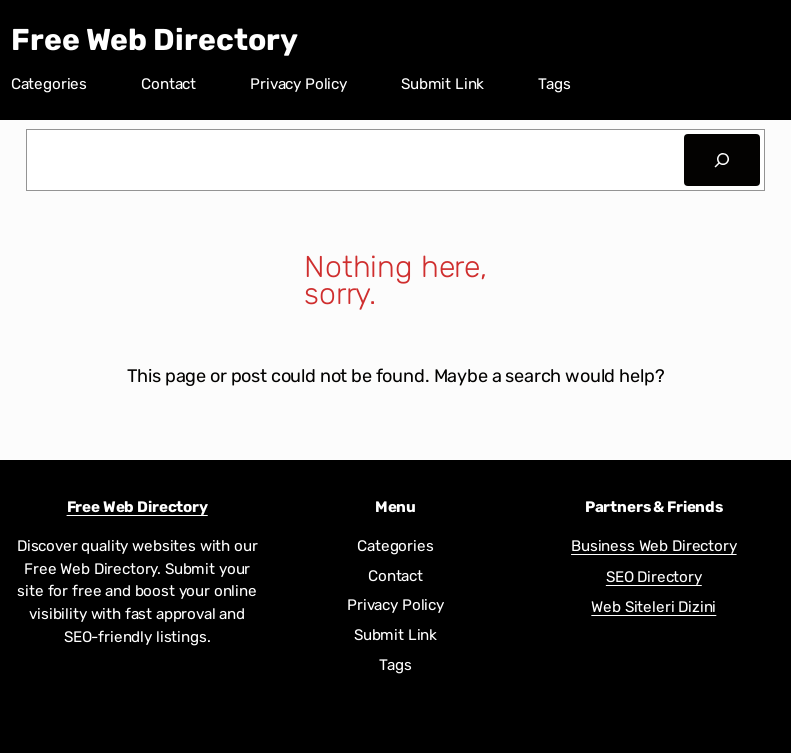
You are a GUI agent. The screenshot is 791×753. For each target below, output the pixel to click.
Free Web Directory (154, 40)
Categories (49, 84)
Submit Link (442, 84)
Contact (168, 84)
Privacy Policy (298, 84)
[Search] (722, 160)
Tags (554, 84)
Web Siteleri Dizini (653, 607)
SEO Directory (654, 577)
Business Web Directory (653, 546)
